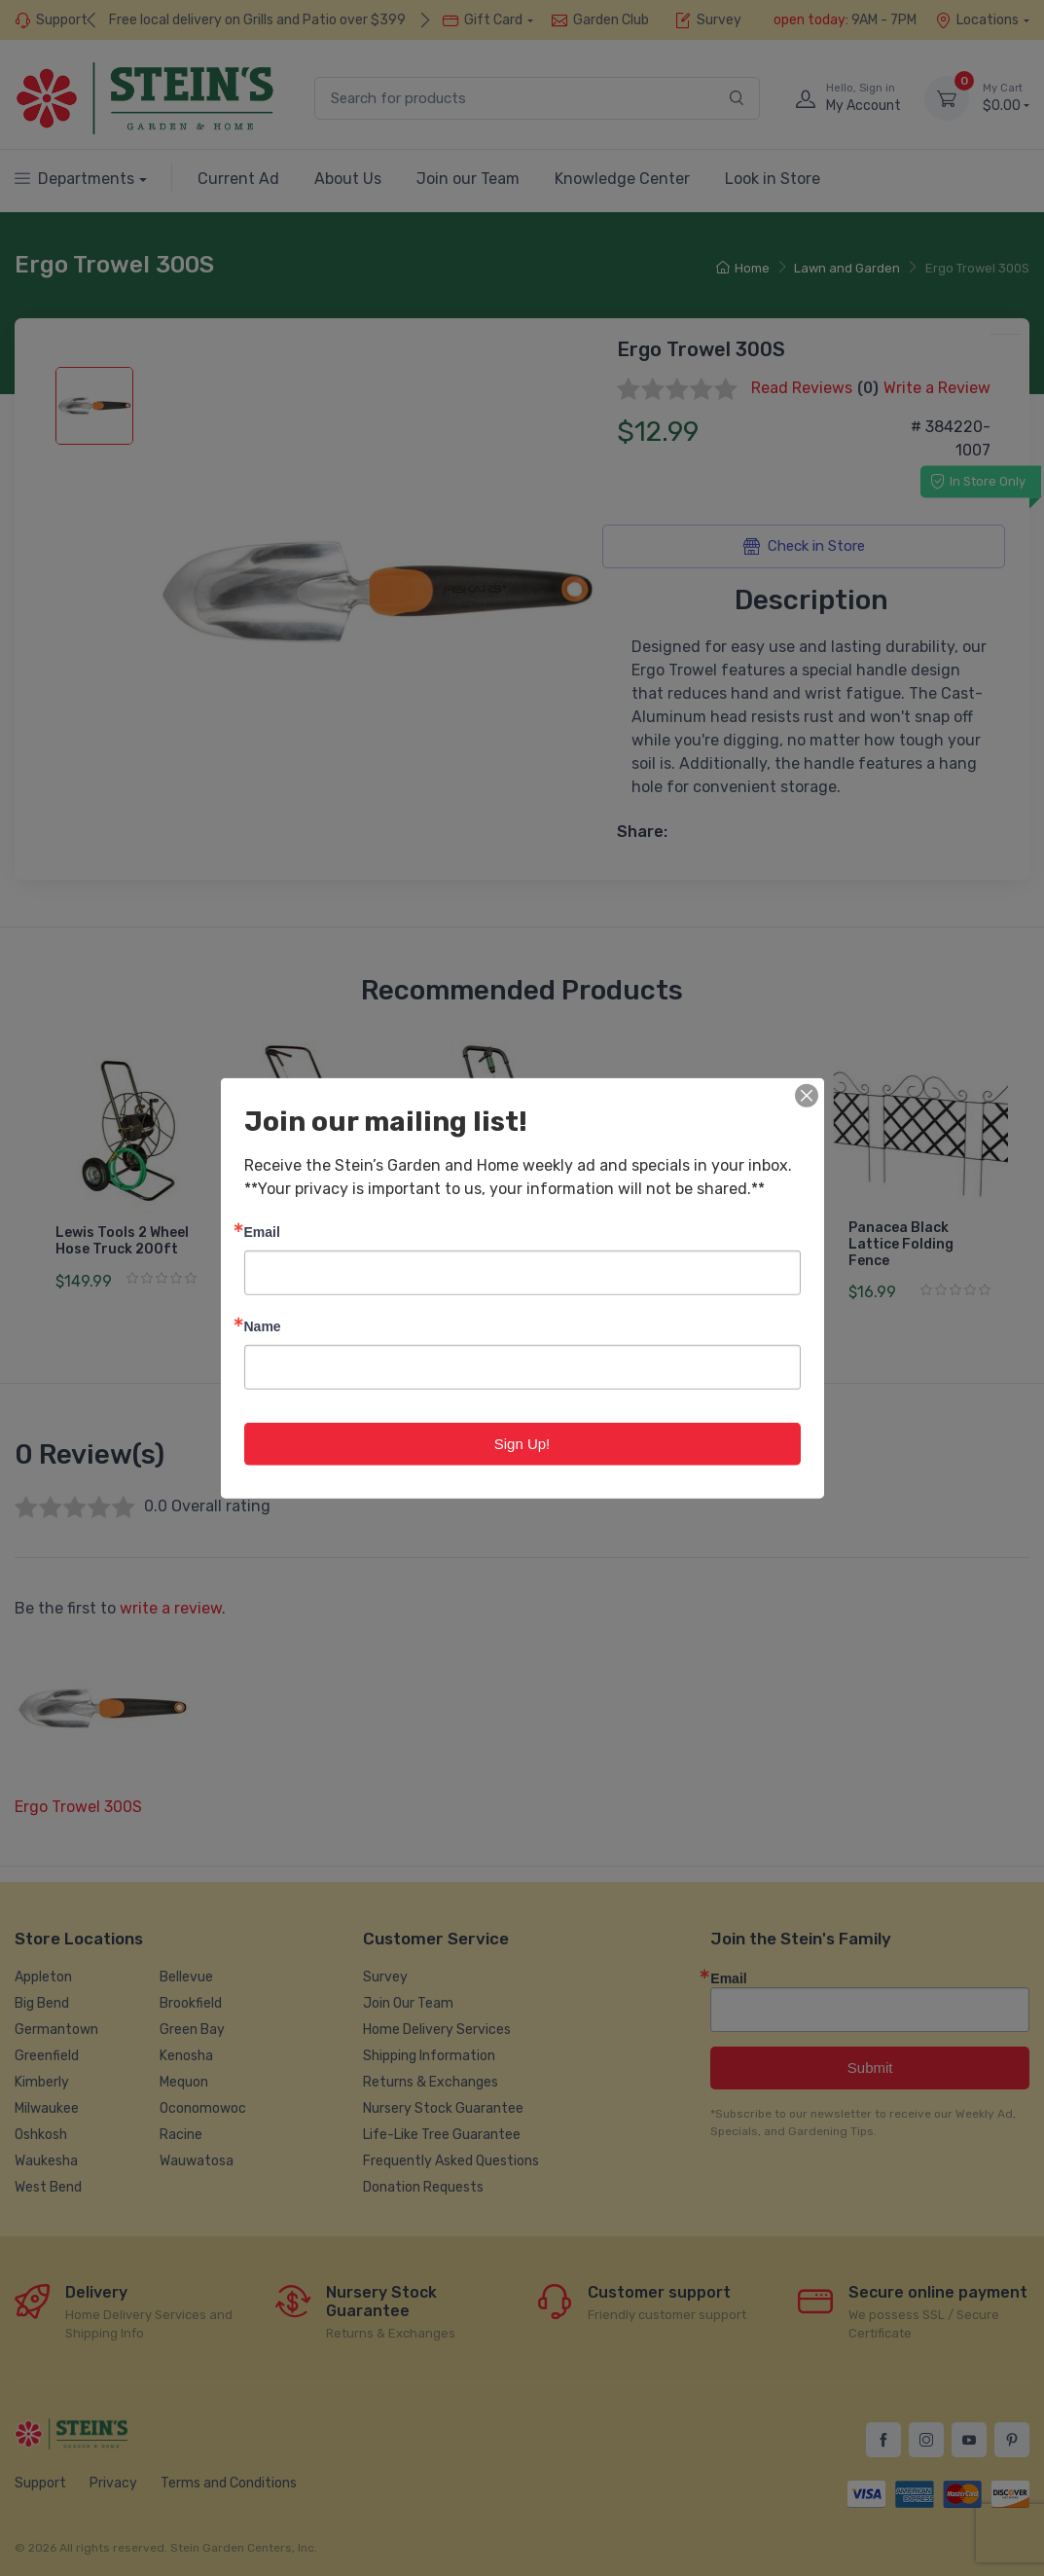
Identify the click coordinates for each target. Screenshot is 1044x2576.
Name (262, 1325)
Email (262, 1230)
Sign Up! (522, 1442)
